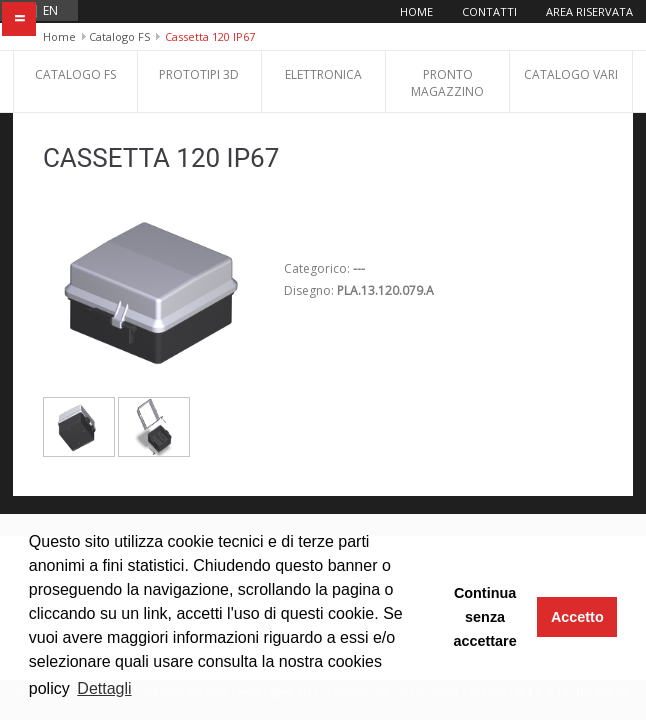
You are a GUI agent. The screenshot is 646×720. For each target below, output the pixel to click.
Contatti (489, 11)
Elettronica (323, 74)
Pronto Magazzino (447, 83)
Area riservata (589, 11)
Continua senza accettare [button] (484, 617)
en (50, 10)
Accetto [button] (577, 617)
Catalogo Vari (571, 74)
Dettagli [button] (104, 688)
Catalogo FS (119, 36)
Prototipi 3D (199, 74)
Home (416, 11)
